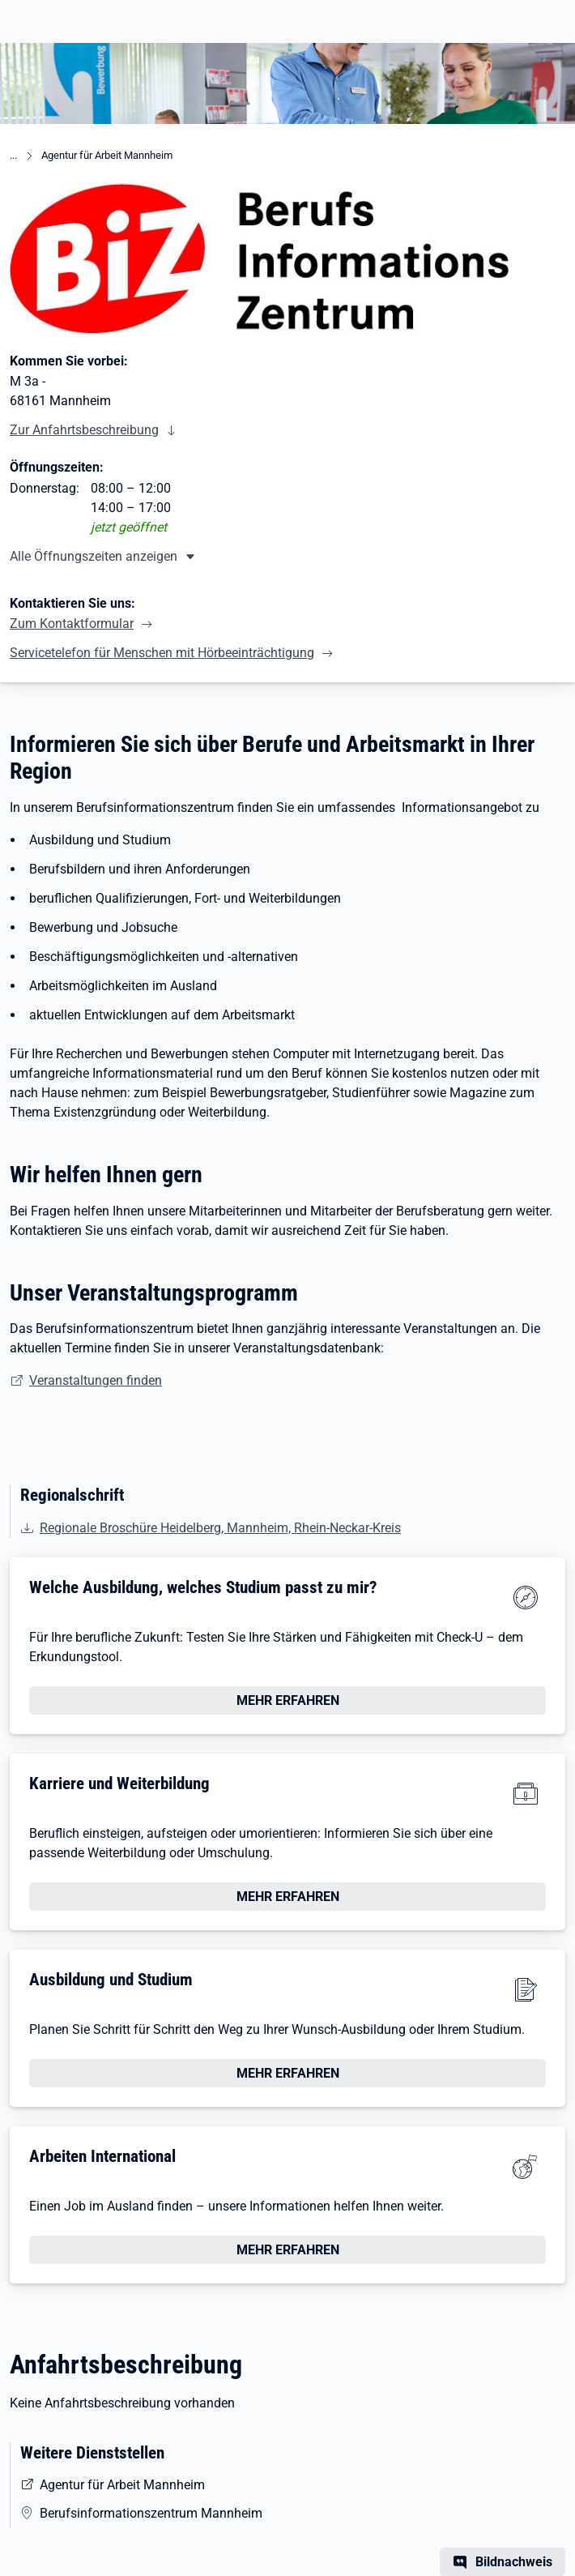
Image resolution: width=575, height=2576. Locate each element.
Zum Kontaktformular (72, 623)
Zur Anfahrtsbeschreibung (84, 430)
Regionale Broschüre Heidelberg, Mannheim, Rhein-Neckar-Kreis (220, 1528)
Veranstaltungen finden (95, 1380)
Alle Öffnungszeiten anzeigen (93, 556)
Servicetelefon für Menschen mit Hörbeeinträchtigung (162, 652)
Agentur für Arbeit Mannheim (106, 155)
